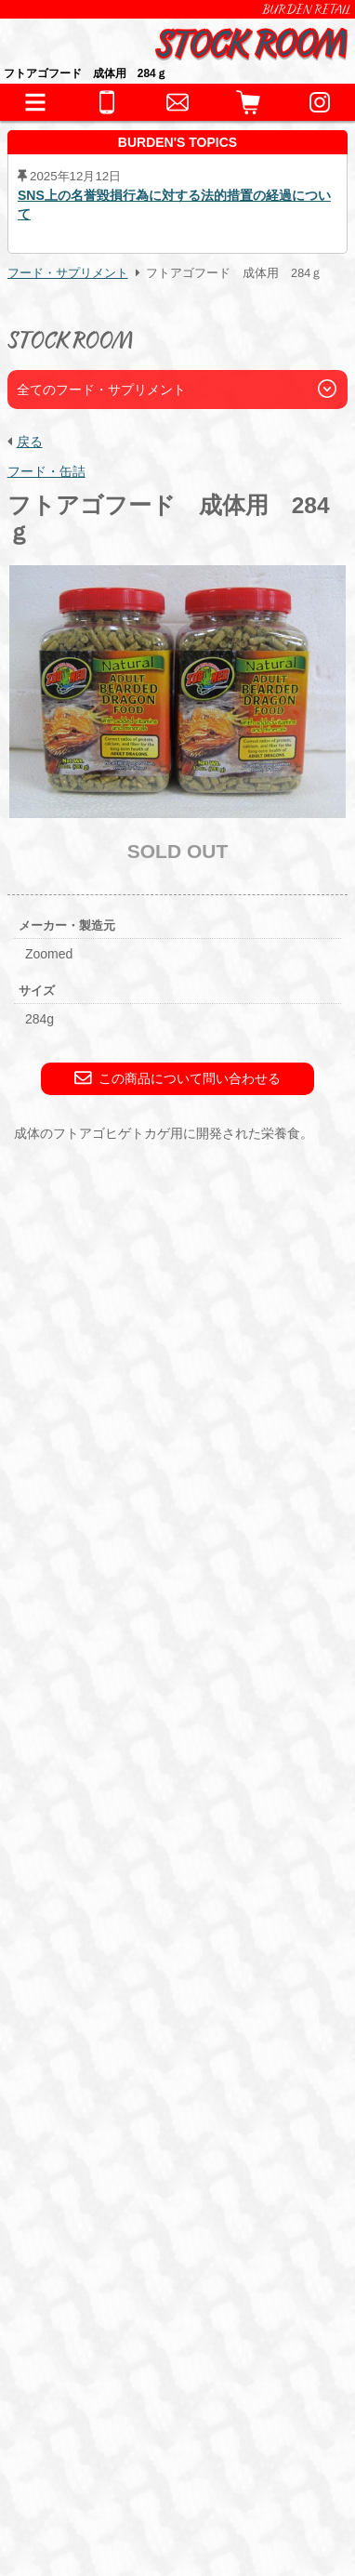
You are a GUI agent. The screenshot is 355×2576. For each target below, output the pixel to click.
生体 (48, 1842)
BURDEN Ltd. (72, 2404)
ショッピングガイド (97, 2133)
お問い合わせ (76, 2231)
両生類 (124, 1872)
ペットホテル (76, 2198)
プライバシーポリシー (94, 2477)
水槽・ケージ (85, 2022)
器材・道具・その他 (97, 1968)
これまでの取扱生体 (97, 1936)
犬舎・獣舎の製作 (90, 2165)
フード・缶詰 (46, 471)
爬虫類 (65, 1872)
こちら (107, 1695)
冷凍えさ (170, 2092)
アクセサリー (85, 1998)
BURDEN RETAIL (306, 9)
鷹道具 (163, 2022)
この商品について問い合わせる (178, 1078)
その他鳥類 (78, 1895)
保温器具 (170, 1998)
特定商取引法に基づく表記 (106, 2453)
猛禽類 (217, 1872)
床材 (230, 1998)
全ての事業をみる (90, 2263)
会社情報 (58, 2429)
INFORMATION (84, 1809)
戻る (30, 441)
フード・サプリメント (67, 273)
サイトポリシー (76, 2501)
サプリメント (256, 2092)
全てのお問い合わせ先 (104, 2296)
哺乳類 (150, 1895)
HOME (55, 1777)
